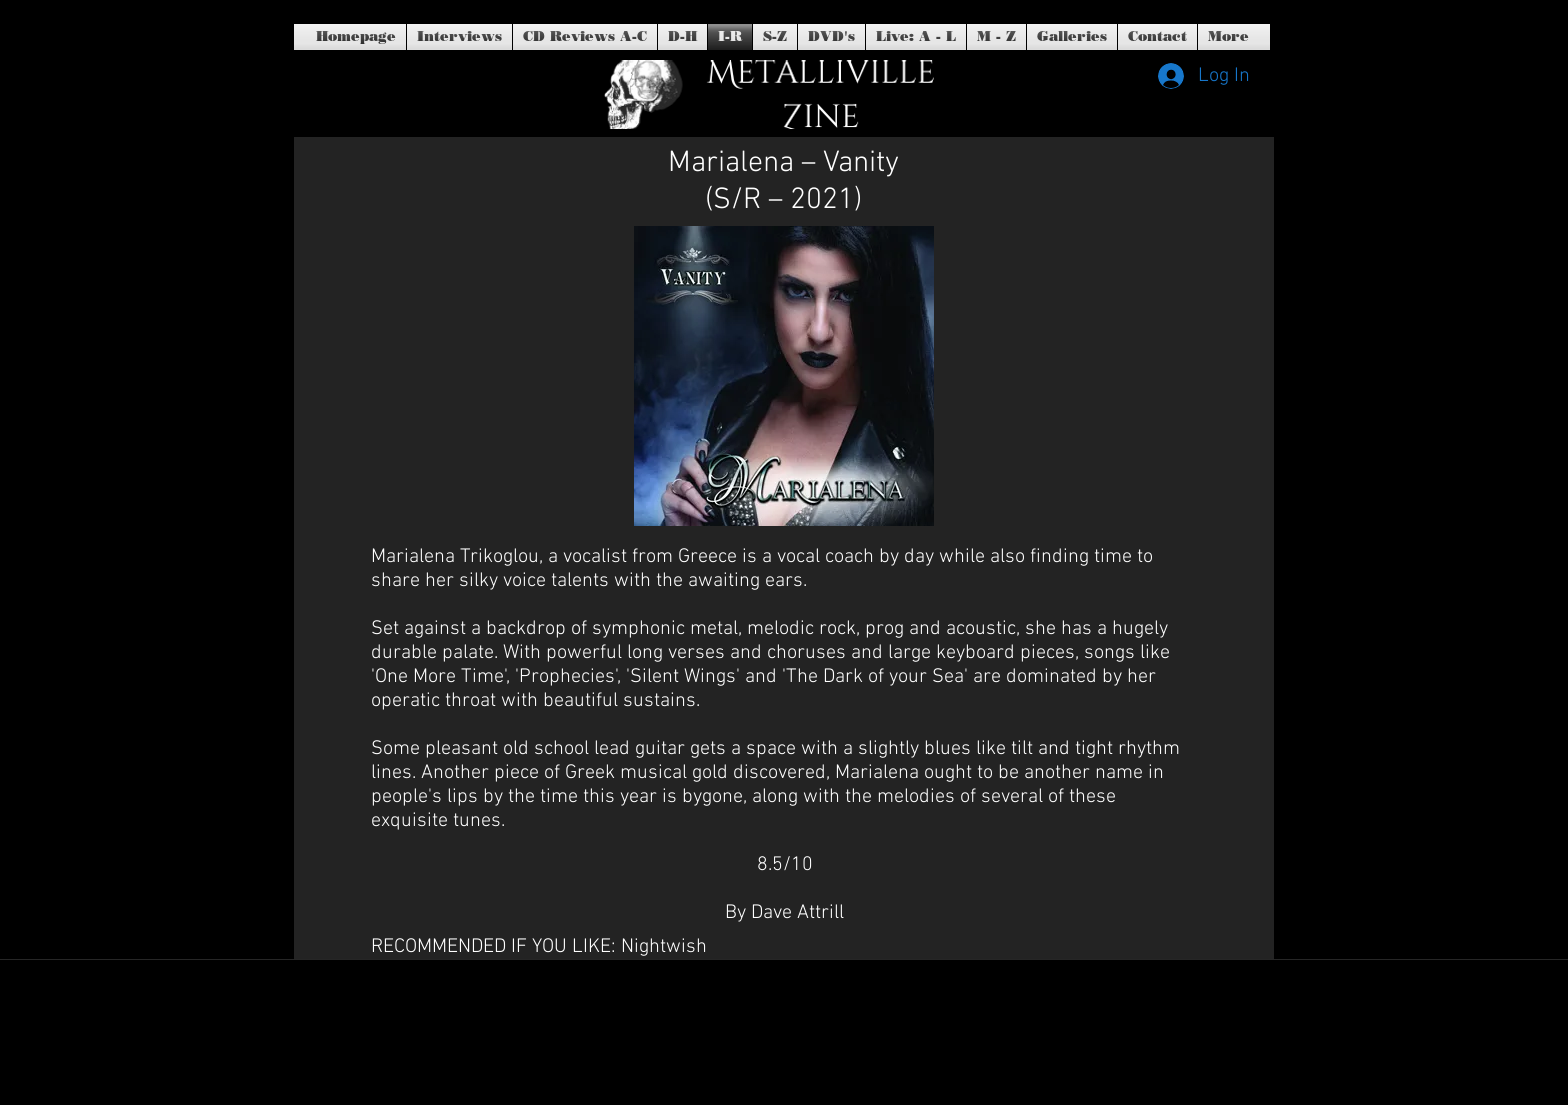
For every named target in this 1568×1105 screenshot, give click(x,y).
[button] (831, 37)
